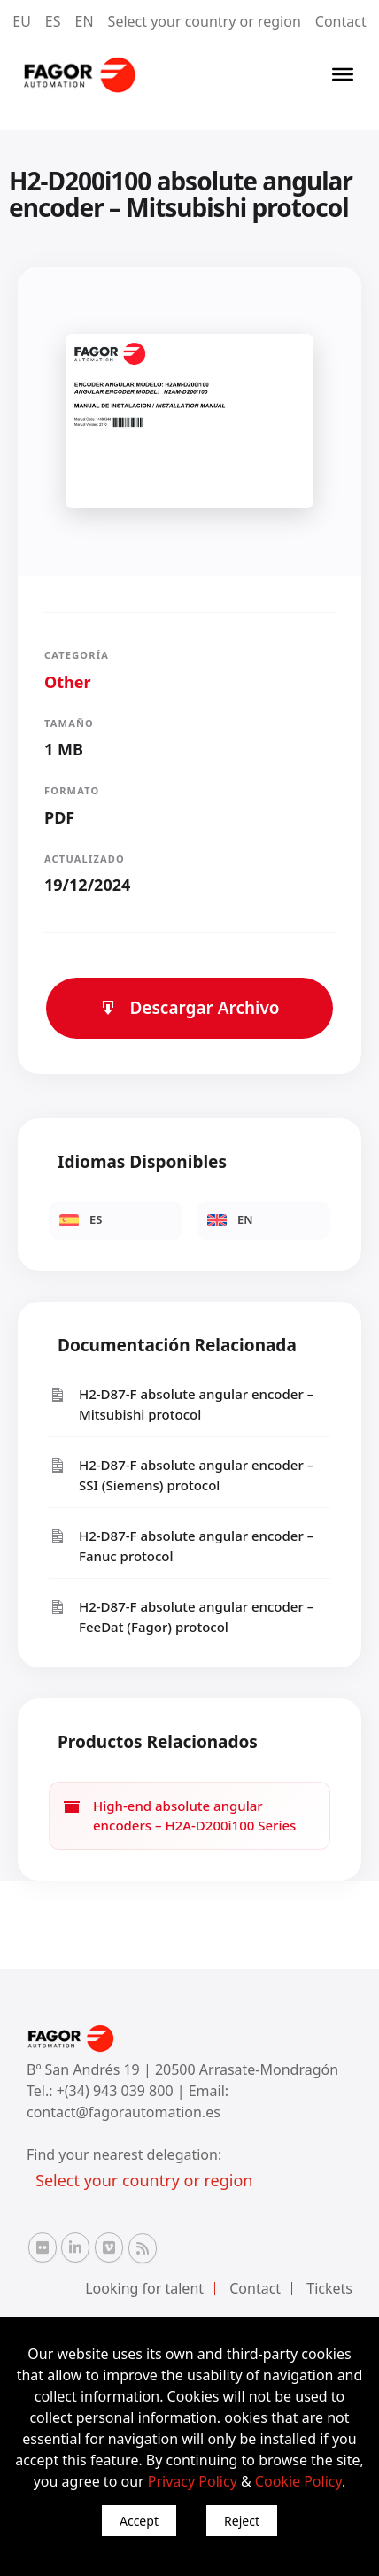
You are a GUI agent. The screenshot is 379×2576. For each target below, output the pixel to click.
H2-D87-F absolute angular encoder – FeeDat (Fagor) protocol (181, 1616)
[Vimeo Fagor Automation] (109, 2247)
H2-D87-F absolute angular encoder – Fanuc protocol (181, 1546)
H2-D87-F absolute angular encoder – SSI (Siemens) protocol (181, 1475)
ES (53, 21)
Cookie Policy (298, 2481)
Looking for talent (144, 2288)
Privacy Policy (192, 2481)
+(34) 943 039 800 (117, 2090)
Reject (241, 2520)
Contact (341, 21)
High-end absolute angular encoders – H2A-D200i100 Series (179, 1816)
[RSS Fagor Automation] (142, 2248)
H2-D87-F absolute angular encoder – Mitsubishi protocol (181, 1404)
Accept (139, 2520)
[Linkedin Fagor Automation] (75, 2247)
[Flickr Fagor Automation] (42, 2247)
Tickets (329, 2288)
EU (21, 21)
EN (84, 21)
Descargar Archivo (189, 1007)
